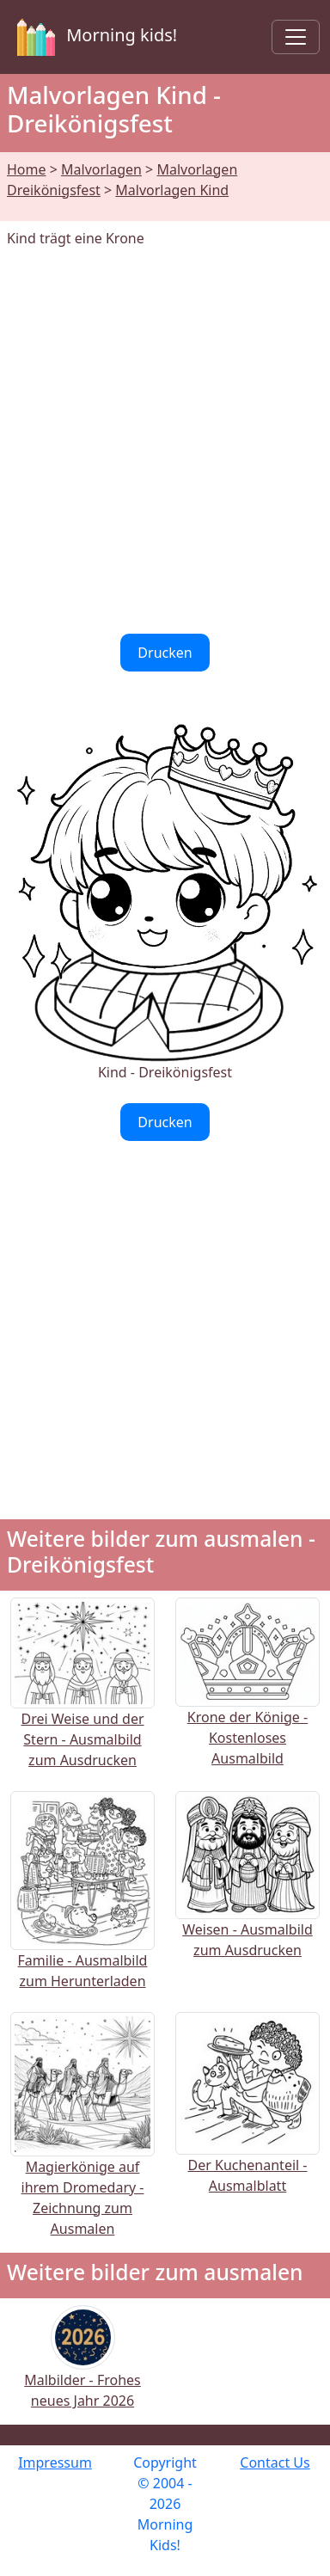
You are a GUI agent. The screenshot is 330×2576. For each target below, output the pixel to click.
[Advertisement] (165, 441)
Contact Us (274, 2462)
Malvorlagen (101, 169)
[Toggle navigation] (296, 37)
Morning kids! (93, 37)
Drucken (165, 652)
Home (26, 169)
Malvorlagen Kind (172, 190)
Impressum (55, 2462)
